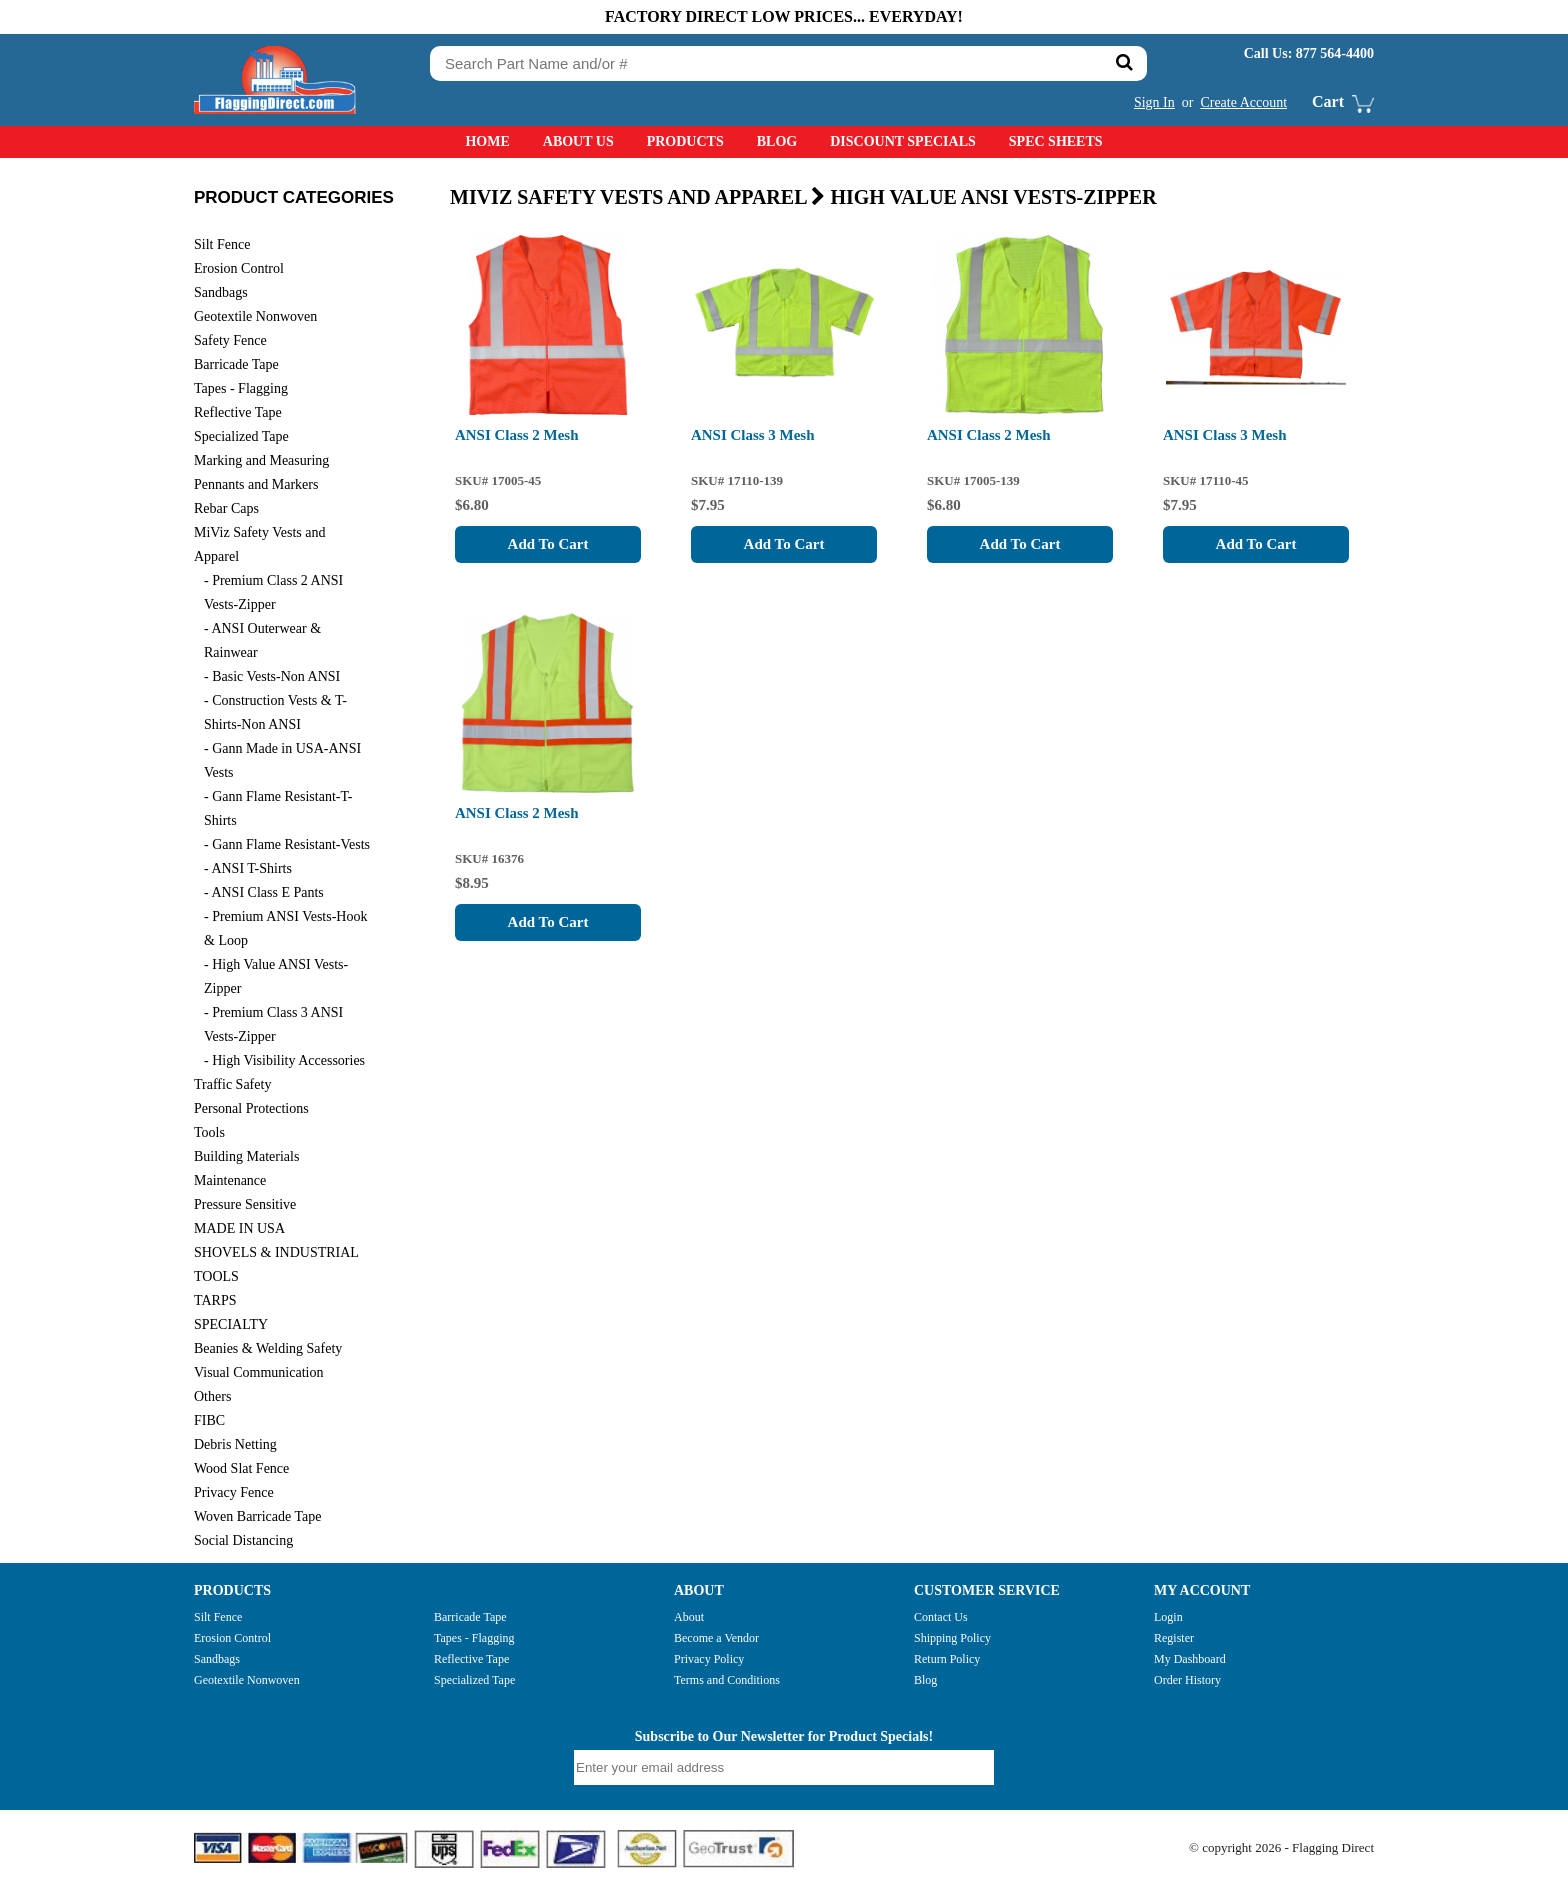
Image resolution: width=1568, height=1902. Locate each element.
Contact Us (941, 1617)
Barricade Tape (470, 1617)
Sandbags (217, 1659)
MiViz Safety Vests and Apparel (640, 197)
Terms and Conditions (727, 1680)
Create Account (1243, 102)
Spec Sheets (1056, 141)
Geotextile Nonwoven (247, 1680)
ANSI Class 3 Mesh (753, 435)
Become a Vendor (716, 1638)
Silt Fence (218, 1617)
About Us (578, 141)
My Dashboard (1190, 1659)
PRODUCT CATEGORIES (294, 197)
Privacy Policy (709, 1659)
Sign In (1154, 102)
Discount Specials (903, 141)
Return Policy (947, 1659)
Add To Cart (548, 544)
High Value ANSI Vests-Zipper (993, 197)
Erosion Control (232, 1638)
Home (487, 141)
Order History (1187, 1680)
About (689, 1617)
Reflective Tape (471, 1659)
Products (685, 141)
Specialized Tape (474, 1680)
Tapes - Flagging (474, 1638)
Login (1168, 1617)
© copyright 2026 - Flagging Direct (1281, 1847)
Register (1174, 1638)
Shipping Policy (952, 1638)
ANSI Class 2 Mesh (517, 435)
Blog (777, 141)
